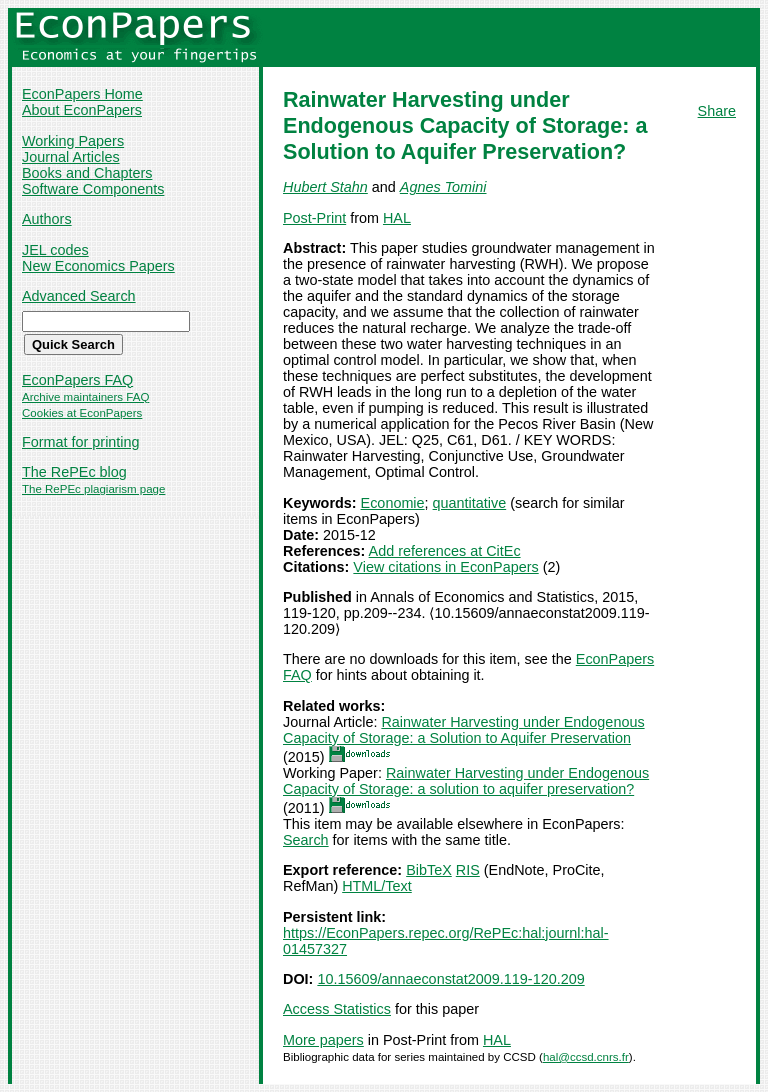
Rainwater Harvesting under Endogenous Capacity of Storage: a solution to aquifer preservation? (466, 781)
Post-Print (314, 218)
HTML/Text (377, 886)
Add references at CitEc (445, 551)
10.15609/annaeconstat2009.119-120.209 (450, 979)
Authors (47, 219)
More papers (323, 1040)
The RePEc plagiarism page (93, 489)
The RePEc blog (74, 472)
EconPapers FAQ (77, 380)
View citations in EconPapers (445, 567)
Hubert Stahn (325, 187)
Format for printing (81, 442)
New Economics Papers (98, 266)
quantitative (470, 503)
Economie (393, 503)
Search (306, 840)
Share (717, 111)
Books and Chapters (87, 173)
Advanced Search (79, 296)
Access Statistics (337, 1009)
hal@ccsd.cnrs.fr (586, 1057)
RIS (468, 870)
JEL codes (55, 250)
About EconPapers (82, 110)
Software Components (93, 189)
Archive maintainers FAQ (85, 397)
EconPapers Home (82, 94)
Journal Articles (71, 157)
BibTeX (429, 870)
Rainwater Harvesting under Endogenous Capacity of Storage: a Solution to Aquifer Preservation (464, 730)
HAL (397, 218)
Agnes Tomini (443, 187)
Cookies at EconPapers (82, 413)
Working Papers (73, 141)
